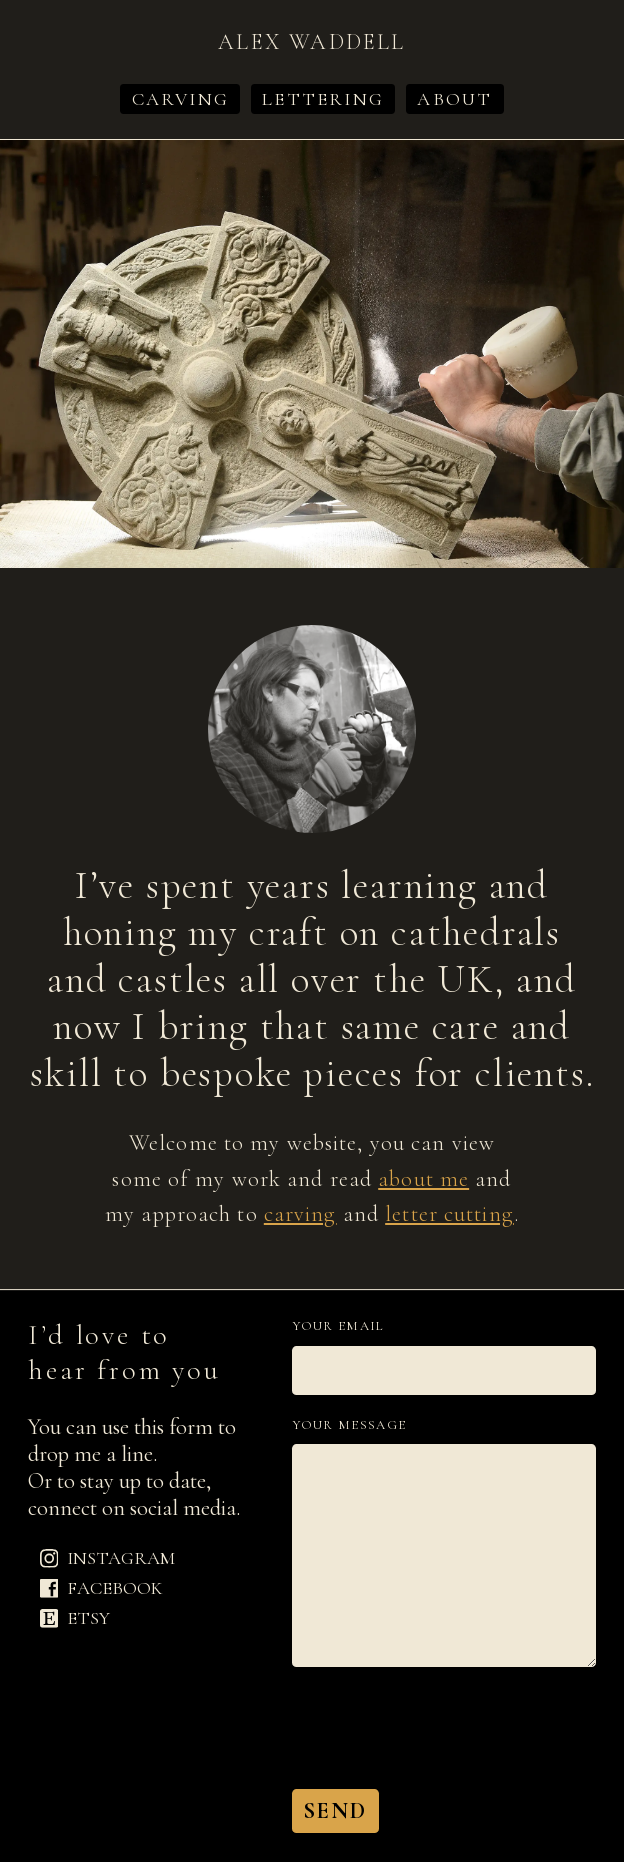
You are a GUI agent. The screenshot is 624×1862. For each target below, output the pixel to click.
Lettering (323, 99)
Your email (338, 1327)
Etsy (75, 1618)
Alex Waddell (311, 41)
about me (423, 1178)
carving (300, 1213)
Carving (180, 99)
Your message (349, 1425)
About (454, 99)
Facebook (102, 1588)
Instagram (108, 1559)
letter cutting (449, 1213)
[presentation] (444, 1728)
